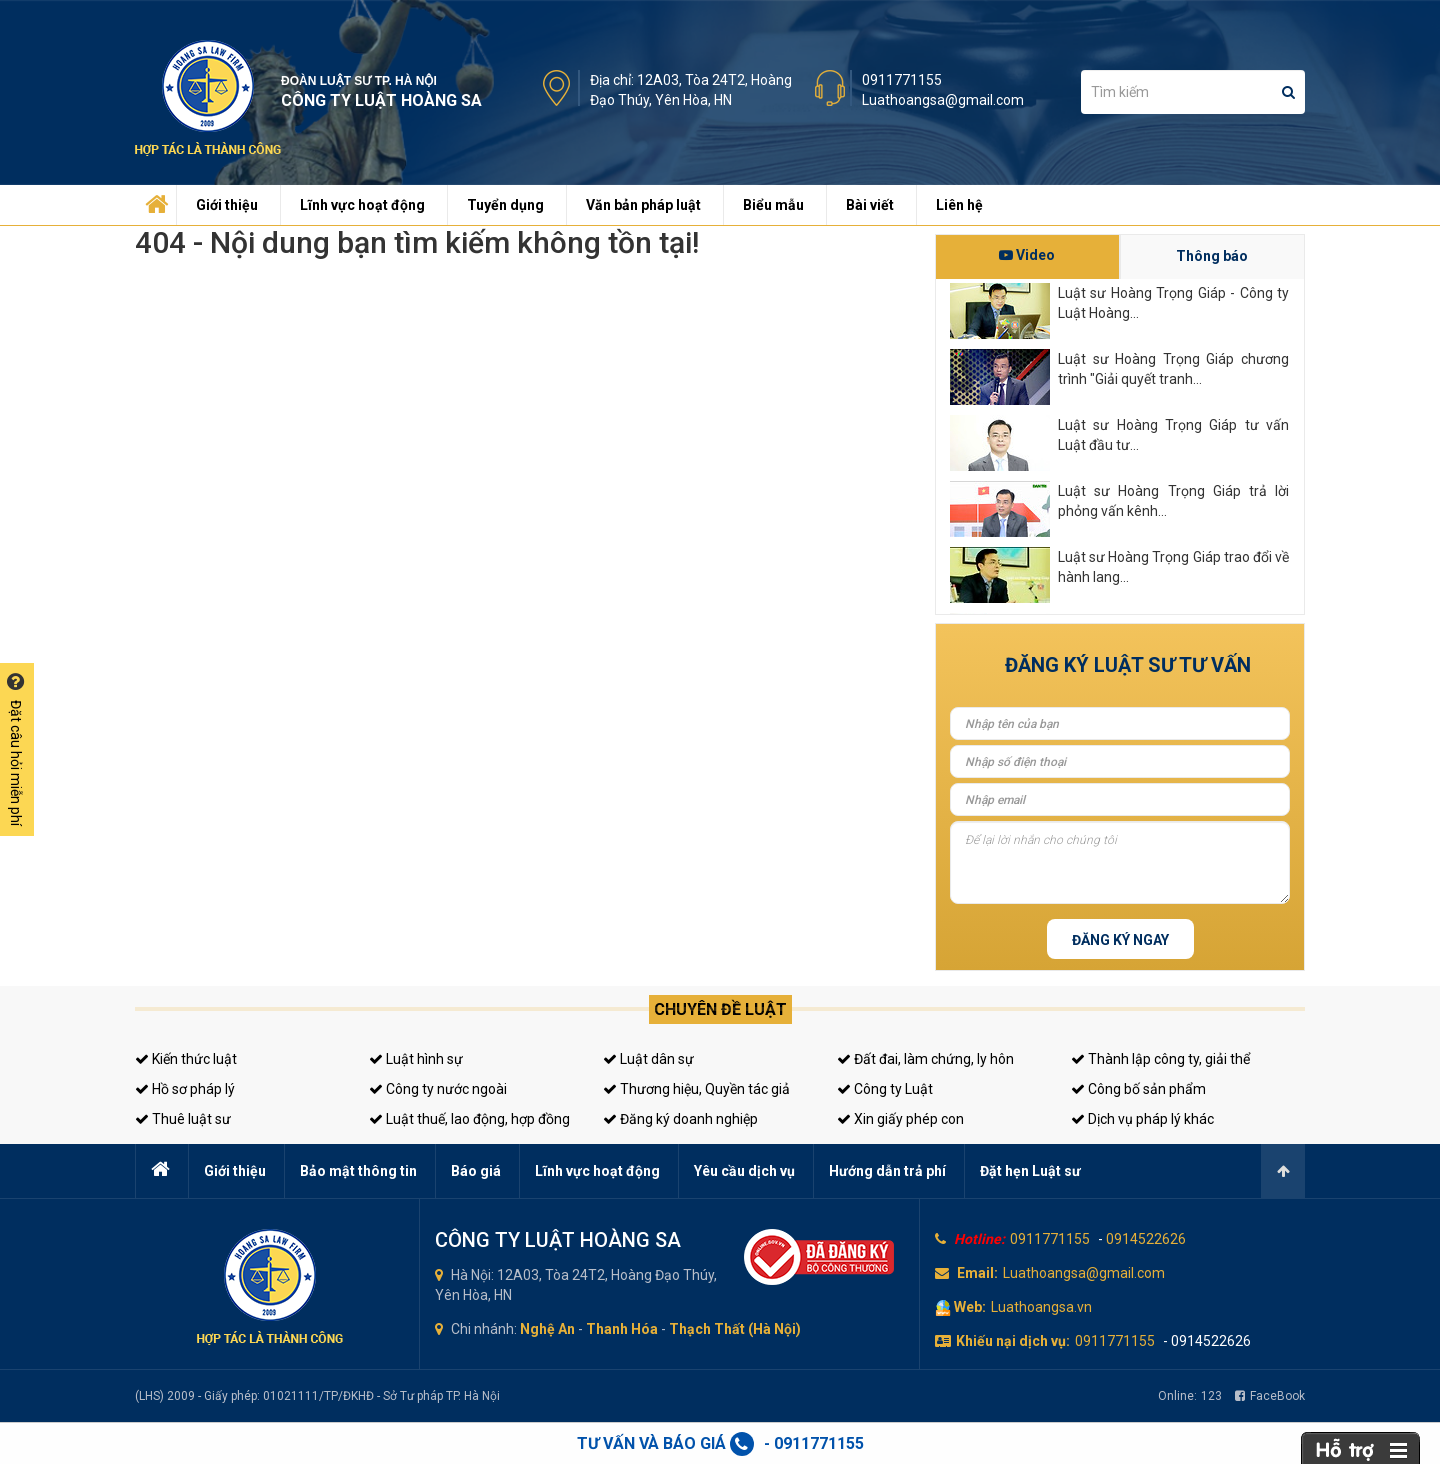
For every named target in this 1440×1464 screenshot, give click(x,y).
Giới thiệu (227, 205)
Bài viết (870, 205)
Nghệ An (547, 1329)
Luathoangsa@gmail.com (943, 100)
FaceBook (1270, 1396)
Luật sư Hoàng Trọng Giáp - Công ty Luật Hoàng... (1173, 303)
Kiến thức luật (186, 1059)
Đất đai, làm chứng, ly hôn (925, 1059)
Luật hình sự (416, 1059)
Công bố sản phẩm (1138, 1089)
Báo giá (476, 1171)
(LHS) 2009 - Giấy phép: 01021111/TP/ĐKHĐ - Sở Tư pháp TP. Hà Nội (317, 1396)
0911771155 (902, 80)
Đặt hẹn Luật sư (1030, 1171)
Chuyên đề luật (720, 1009)
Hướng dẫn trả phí (887, 1171)
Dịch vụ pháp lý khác (1142, 1119)
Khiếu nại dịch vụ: (1013, 1341)
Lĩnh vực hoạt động (362, 205)
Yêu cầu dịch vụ (744, 1171)
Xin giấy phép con (900, 1119)
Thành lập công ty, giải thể (1160, 1059)
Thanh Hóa (622, 1329)
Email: (977, 1273)
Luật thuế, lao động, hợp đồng (469, 1119)
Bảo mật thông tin (358, 1171)
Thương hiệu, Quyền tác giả (696, 1089)
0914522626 (1146, 1239)
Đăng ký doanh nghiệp (680, 1119)
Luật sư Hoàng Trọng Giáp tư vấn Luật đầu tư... (1173, 435)
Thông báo (1212, 256)
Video (1027, 255)
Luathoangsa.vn (1041, 1307)
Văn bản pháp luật (643, 205)
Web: (970, 1307)
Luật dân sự (648, 1059)
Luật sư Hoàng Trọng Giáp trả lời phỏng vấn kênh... (1173, 501)
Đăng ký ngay (1120, 940)
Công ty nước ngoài (438, 1089)
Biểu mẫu (773, 205)
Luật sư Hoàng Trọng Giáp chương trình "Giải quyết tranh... (1173, 369)
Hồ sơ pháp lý (185, 1089)
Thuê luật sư (183, 1119)
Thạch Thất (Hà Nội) (735, 1329)
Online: (1190, 1396)
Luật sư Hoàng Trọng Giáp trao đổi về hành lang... (1173, 567)
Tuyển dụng (505, 205)
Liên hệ (959, 205)
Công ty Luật (885, 1089)
